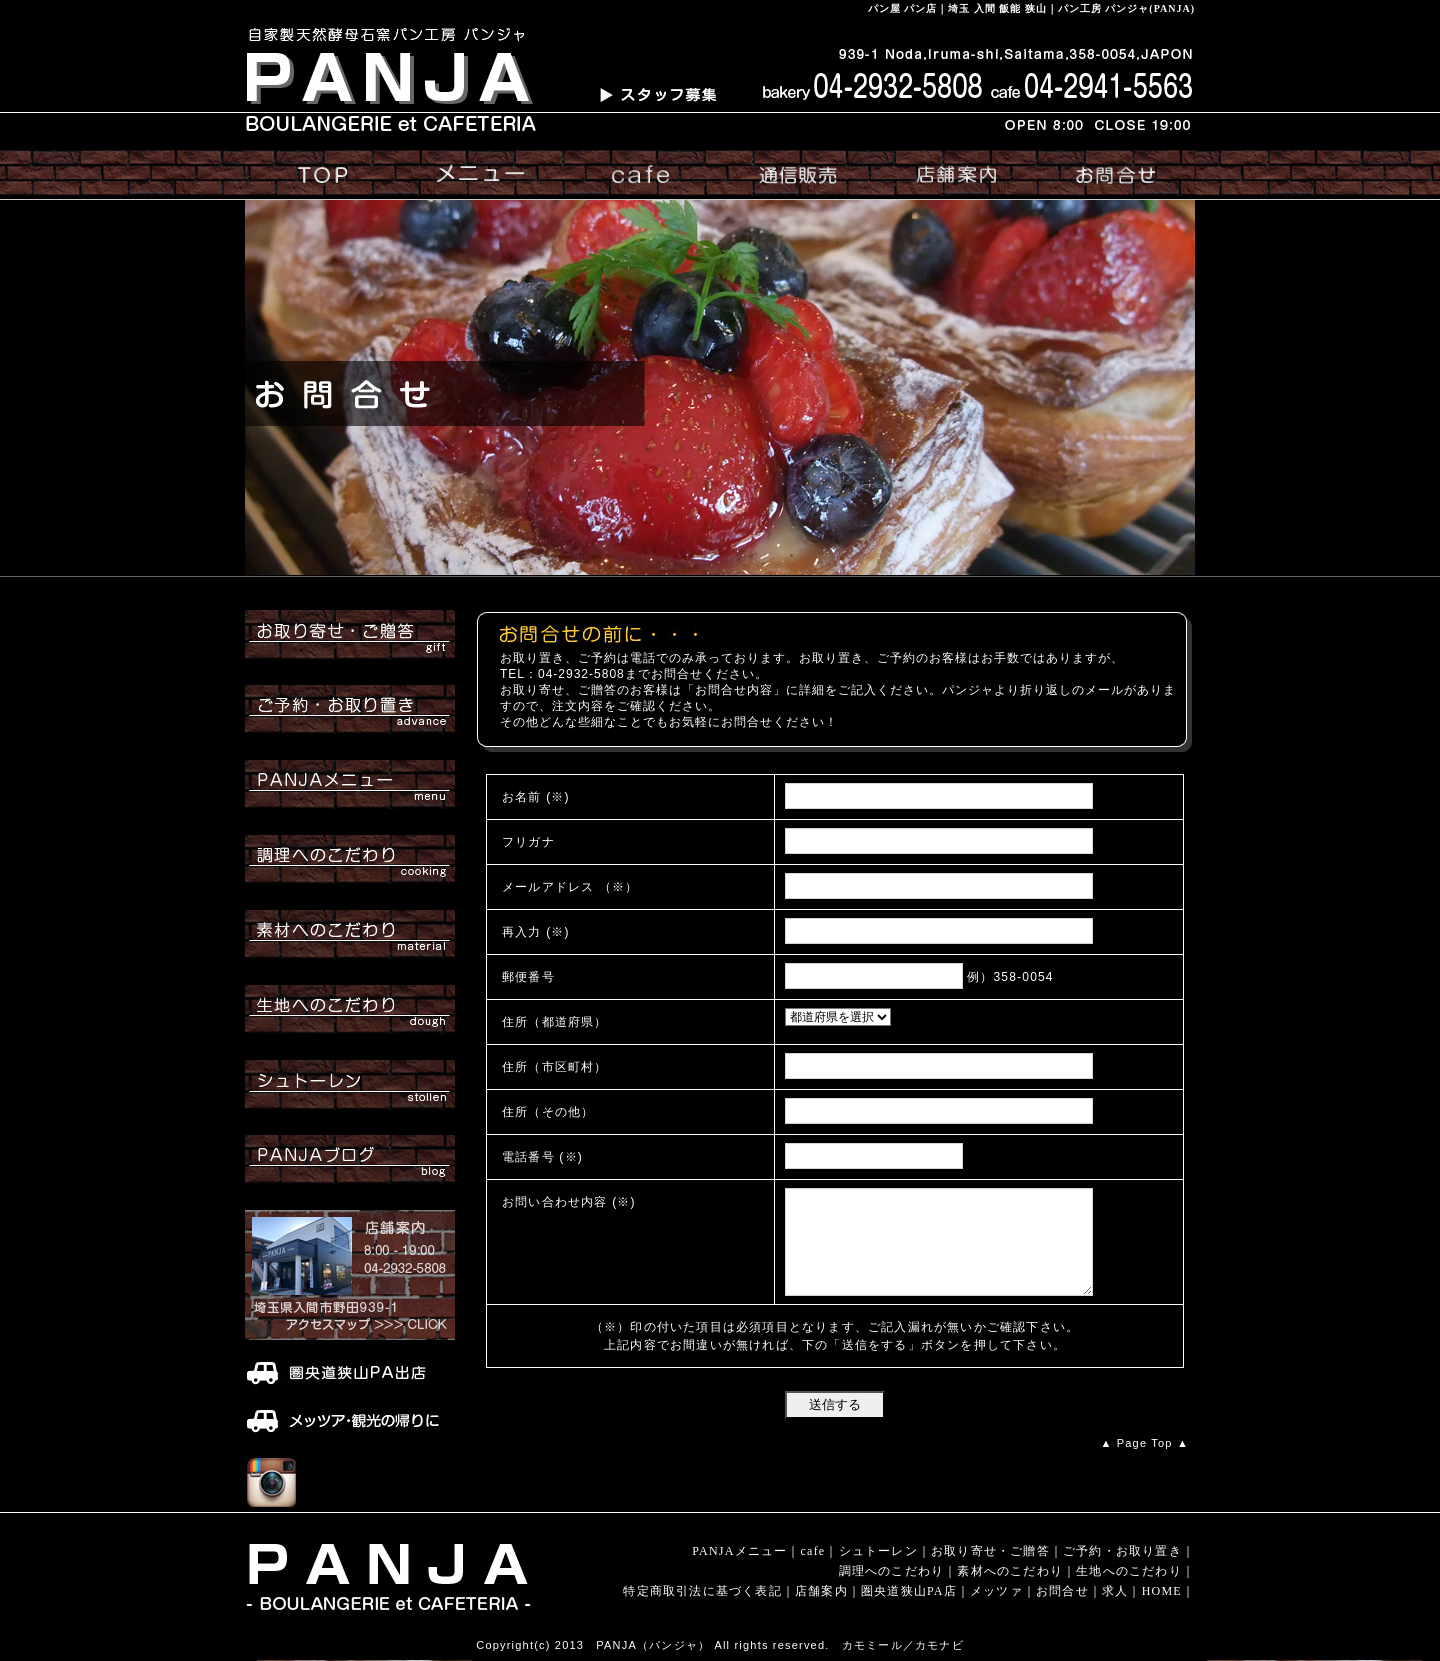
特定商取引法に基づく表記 (702, 1591)
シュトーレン (878, 1551)
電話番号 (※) (542, 1157)
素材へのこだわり (1010, 1571)
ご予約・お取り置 (1116, 1551)
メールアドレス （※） (570, 887)
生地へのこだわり (1129, 1571)
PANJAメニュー (739, 1551)
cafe (813, 1551)
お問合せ (1062, 1591)
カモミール (872, 1645)
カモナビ (939, 1645)
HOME (1162, 1591)
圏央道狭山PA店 (909, 1591)
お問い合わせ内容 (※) (569, 1202)
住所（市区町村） (555, 1067)
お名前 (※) (536, 797)
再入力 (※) (536, 932)
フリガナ (528, 842)
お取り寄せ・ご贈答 (990, 1551)
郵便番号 (528, 977)
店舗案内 (821, 1591)
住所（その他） (548, 1112)
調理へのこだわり (892, 1571)
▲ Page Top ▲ (1144, 1443)
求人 (1115, 1591)
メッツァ (996, 1591)
